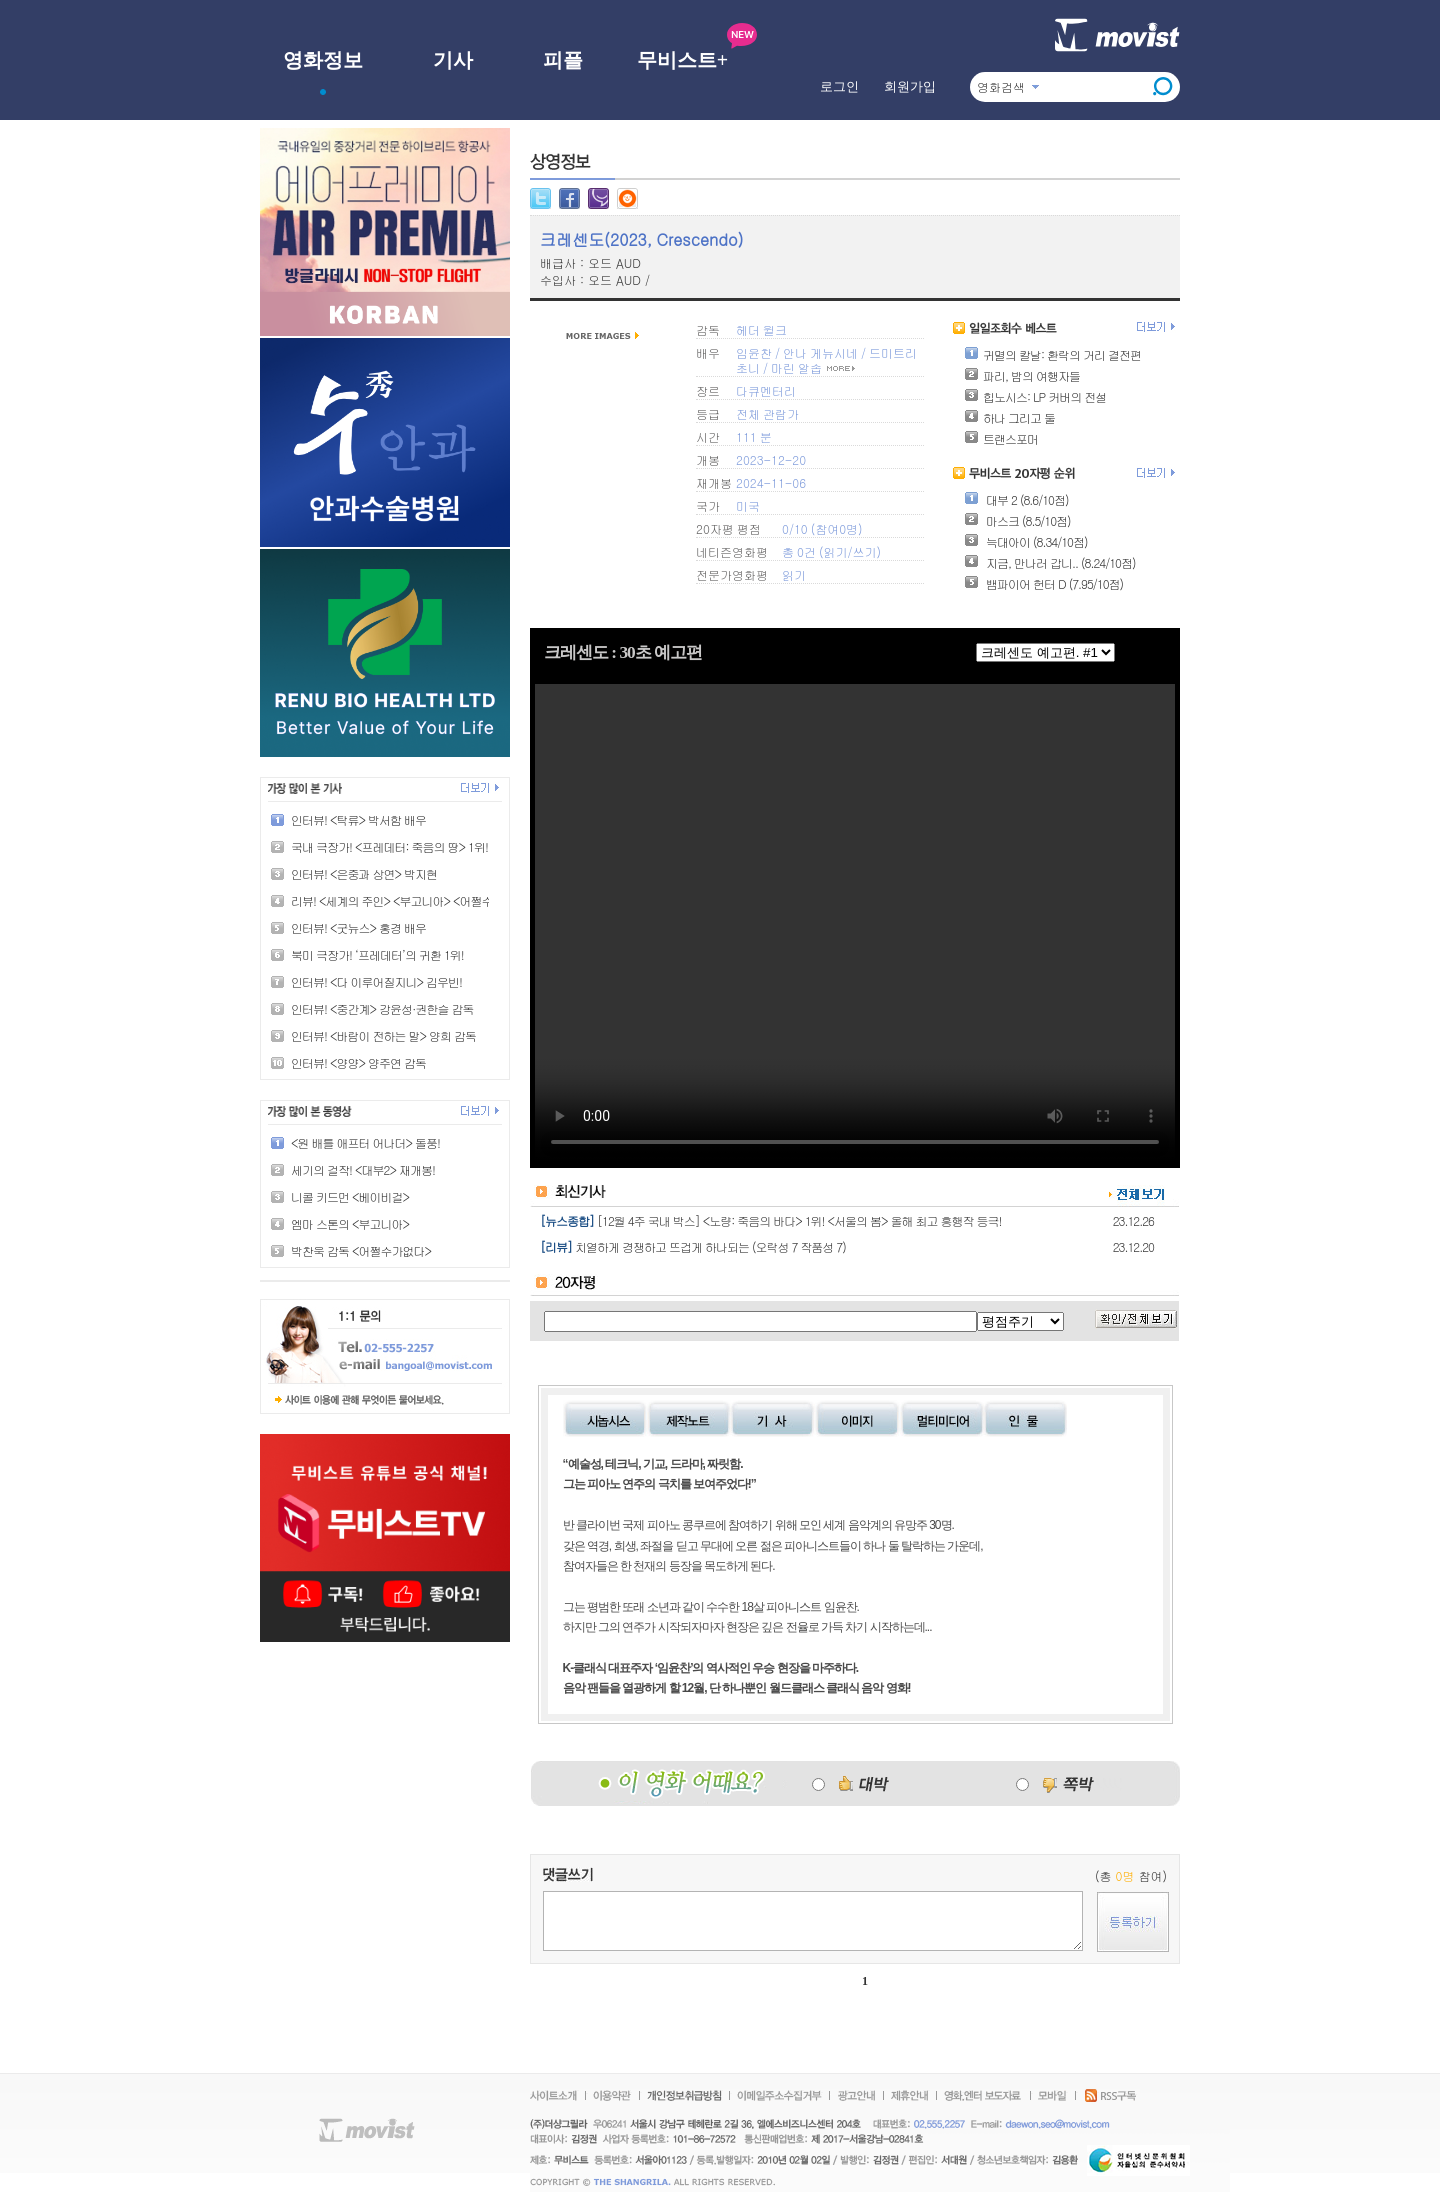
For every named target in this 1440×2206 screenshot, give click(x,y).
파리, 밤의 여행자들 (1022, 375)
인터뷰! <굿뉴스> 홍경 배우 (358, 927)
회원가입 (910, 86)
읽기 (835, 551)
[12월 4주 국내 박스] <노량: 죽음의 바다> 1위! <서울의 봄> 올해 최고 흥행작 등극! (799, 1220)
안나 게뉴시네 (820, 352)
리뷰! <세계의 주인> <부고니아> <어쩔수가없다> (411, 900)
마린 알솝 (796, 367)
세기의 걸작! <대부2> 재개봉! (363, 1169)
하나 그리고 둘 (1009, 417)
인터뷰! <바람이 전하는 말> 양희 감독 (383, 1035)
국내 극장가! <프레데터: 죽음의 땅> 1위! (389, 846)
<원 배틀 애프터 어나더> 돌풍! (365, 1142)
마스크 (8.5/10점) (1017, 520)
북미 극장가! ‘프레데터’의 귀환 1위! (377, 954)
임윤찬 (754, 352)
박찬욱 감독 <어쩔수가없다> (361, 1250)
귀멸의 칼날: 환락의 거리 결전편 (1052, 354)
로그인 (839, 86)
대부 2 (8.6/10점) (1016, 499)
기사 (453, 60)
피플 (563, 60)
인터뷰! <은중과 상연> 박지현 (364, 873)
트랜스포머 (1001, 438)
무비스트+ (682, 60)
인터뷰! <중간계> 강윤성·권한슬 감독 (382, 1008)
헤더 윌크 (761, 329)
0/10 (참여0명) (822, 528)
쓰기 (864, 551)
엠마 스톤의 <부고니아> (350, 1223)
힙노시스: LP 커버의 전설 (1035, 396)
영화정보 (323, 60)
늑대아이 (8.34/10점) (1025, 541)
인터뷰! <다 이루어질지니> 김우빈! (376, 981)
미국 (748, 505)
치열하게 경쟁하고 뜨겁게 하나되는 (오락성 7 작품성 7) (710, 1246)
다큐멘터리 (766, 390)
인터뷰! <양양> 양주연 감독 (358, 1062)
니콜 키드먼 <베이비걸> (350, 1196)
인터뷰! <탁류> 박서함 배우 (358, 819)
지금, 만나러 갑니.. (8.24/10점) (1049, 562)
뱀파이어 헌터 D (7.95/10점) (1043, 583)
